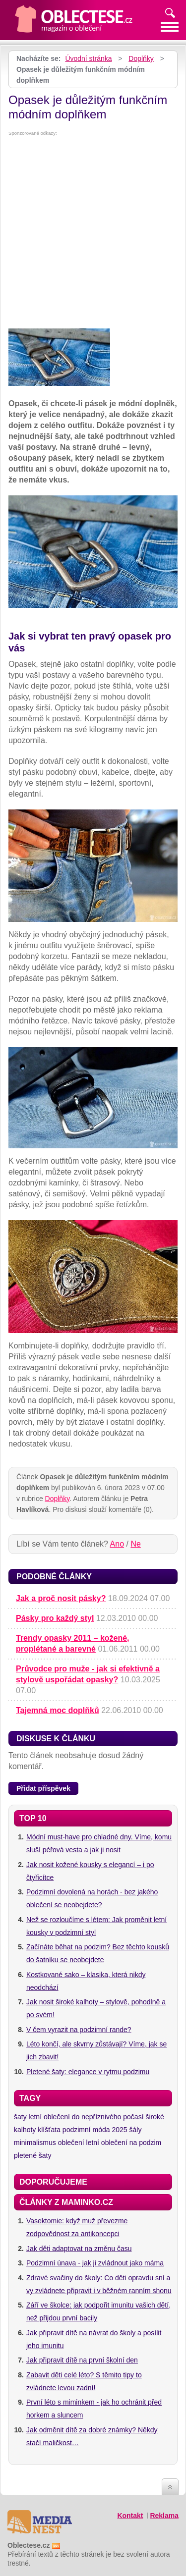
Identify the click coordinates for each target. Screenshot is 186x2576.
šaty (20, 2117)
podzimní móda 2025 (94, 2130)
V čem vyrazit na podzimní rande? (78, 2030)
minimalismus (35, 2143)
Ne (135, 1544)
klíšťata (49, 2130)
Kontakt (130, 2516)
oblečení (71, 2143)
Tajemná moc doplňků (57, 1710)
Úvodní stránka (88, 58)
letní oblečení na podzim (124, 2143)
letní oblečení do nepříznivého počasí (86, 2117)
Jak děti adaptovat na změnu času (78, 2249)
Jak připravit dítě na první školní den (82, 2360)
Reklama (164, 2516)
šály (135, 2130)
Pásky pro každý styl (55, 1618)
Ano (117, 1544)
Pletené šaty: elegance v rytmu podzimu (87, 2072)
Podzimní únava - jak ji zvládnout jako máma (95, 2263)
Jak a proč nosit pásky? (61, 1598)
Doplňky (141, 58)
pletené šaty (33, 2155)
